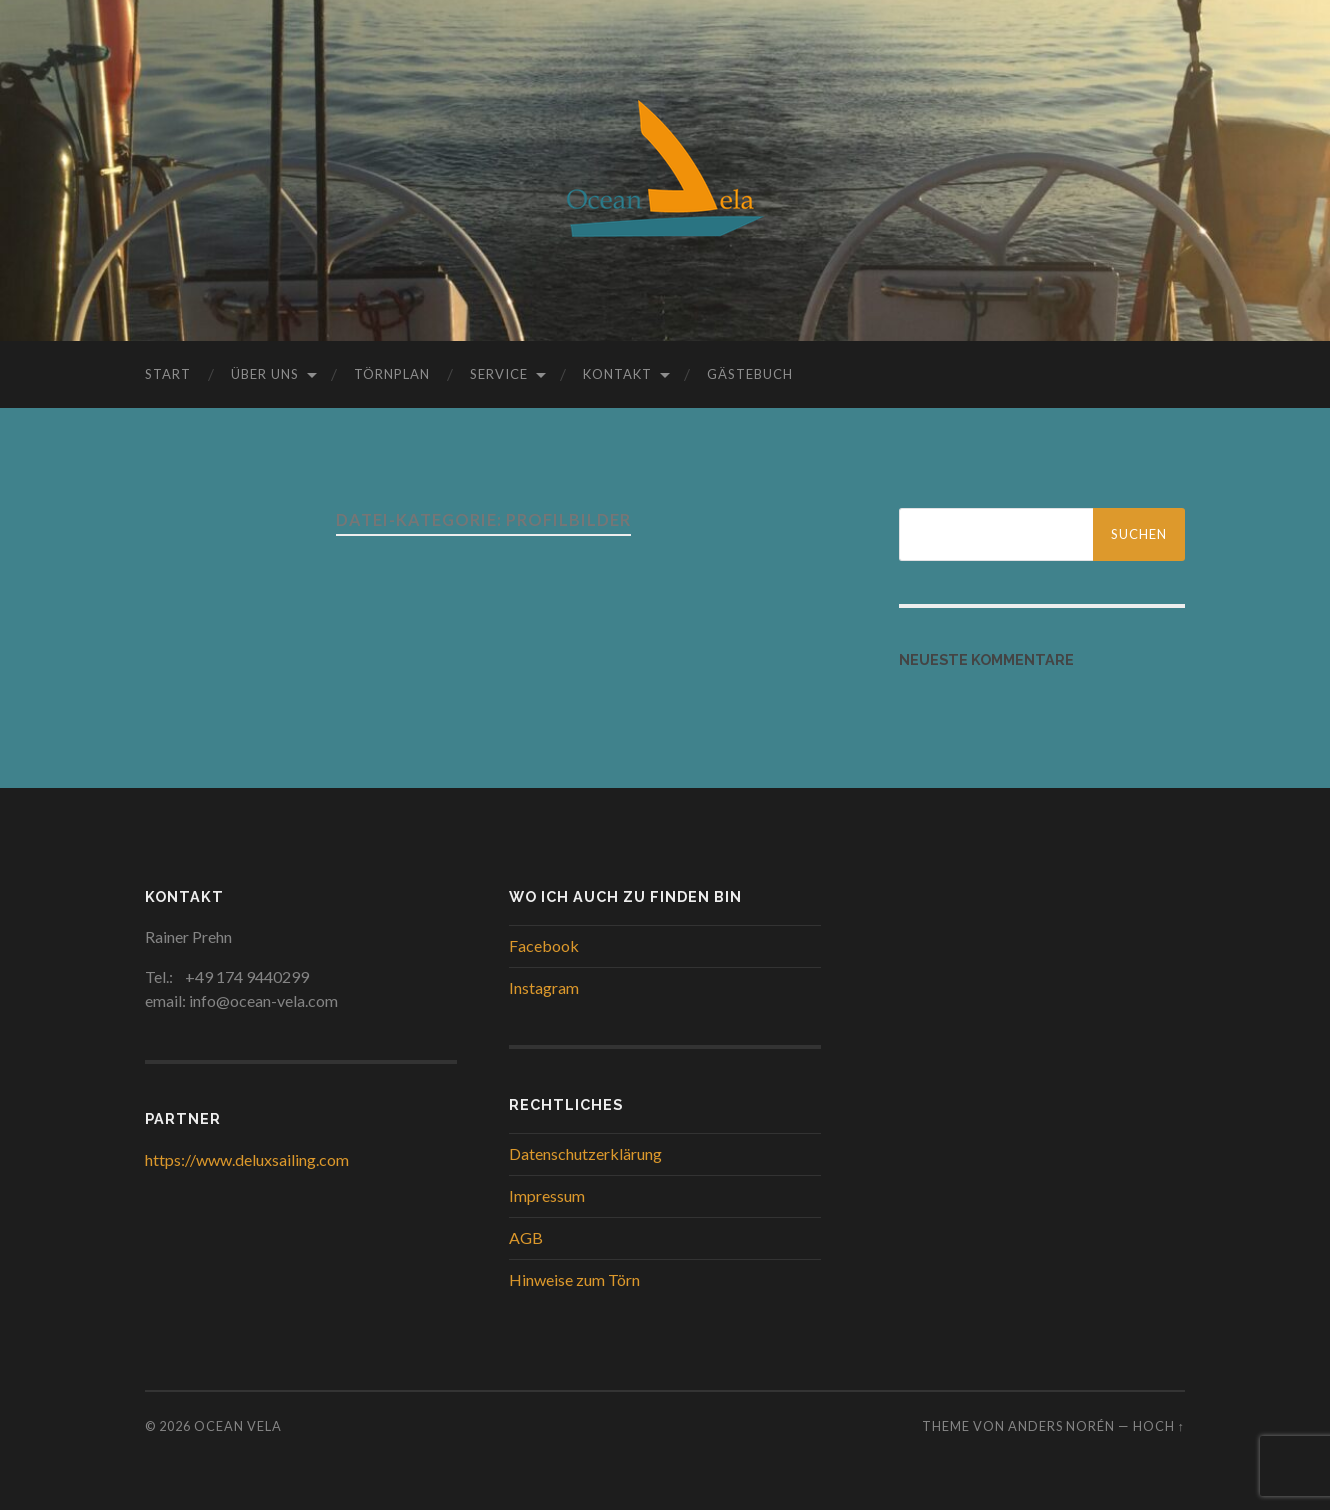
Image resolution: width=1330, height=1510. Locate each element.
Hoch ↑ (1159, 1426)
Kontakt (617, 374)
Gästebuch (750, 374)
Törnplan (392, 374)
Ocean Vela (238, 1426)
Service (499, 374)
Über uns (265, 374)
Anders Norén (1061, 1426)
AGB (526, 1237)
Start (168, 374)
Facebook (544, 945)
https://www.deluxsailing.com (247, 1159)
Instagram (544, 987)
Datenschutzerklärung (585, 1153)
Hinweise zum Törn (574, 1279)
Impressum (547, 1195)
